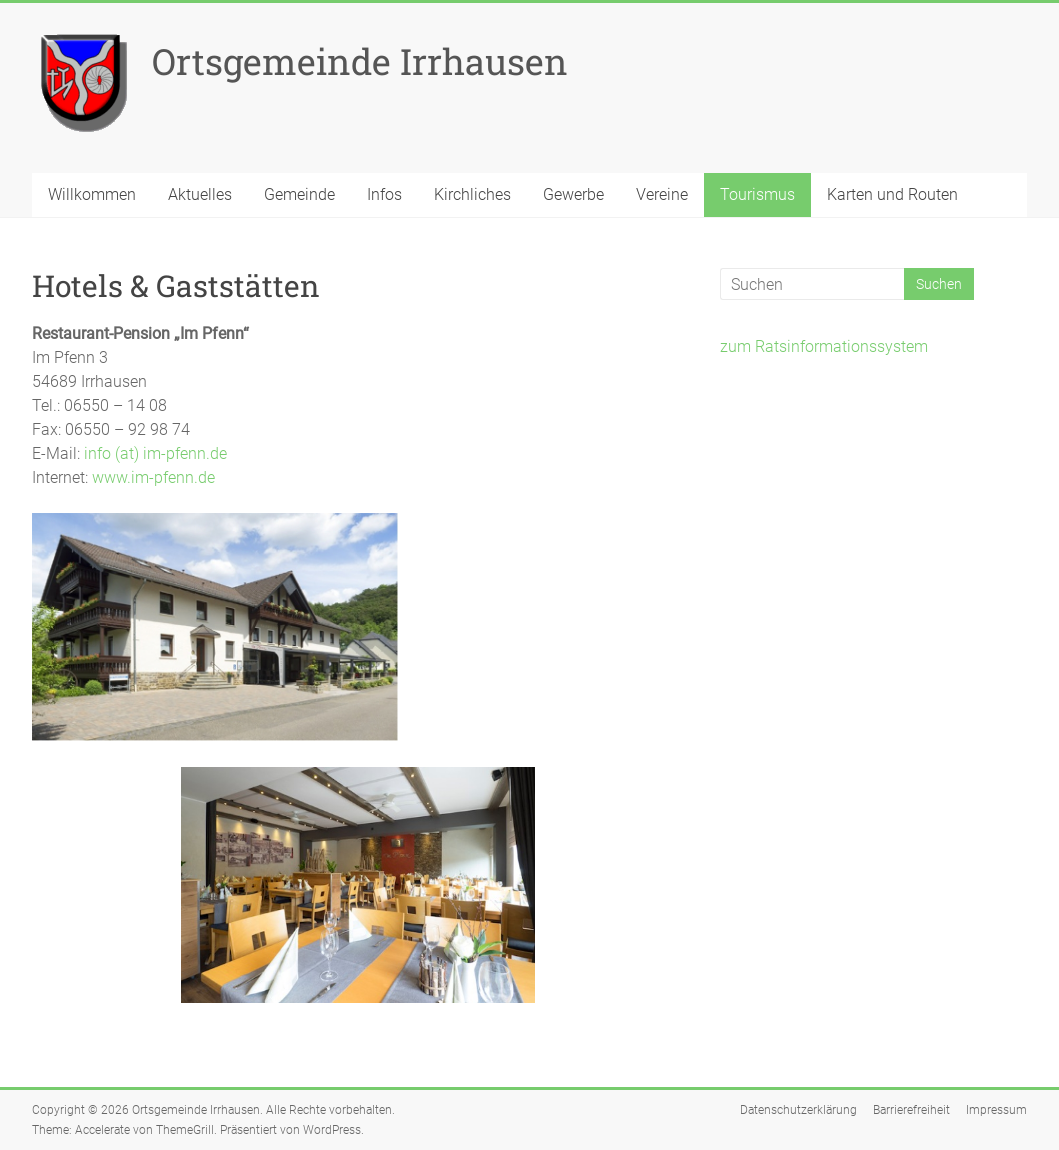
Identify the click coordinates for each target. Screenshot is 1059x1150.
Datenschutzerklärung (798, 1110)
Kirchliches (472, 194)
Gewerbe (573, 194)
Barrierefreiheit (911, 1110)
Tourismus (757, 194)
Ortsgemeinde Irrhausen (360, 61)
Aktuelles (200, 194)
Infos (384, 194)
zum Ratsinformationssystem (824, 346)
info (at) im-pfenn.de (155, 453)
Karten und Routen (892, 194)
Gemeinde (299, 194)
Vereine (662, 194)
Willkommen (92, 194)
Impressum (996, 1110)
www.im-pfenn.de (153, 477)
